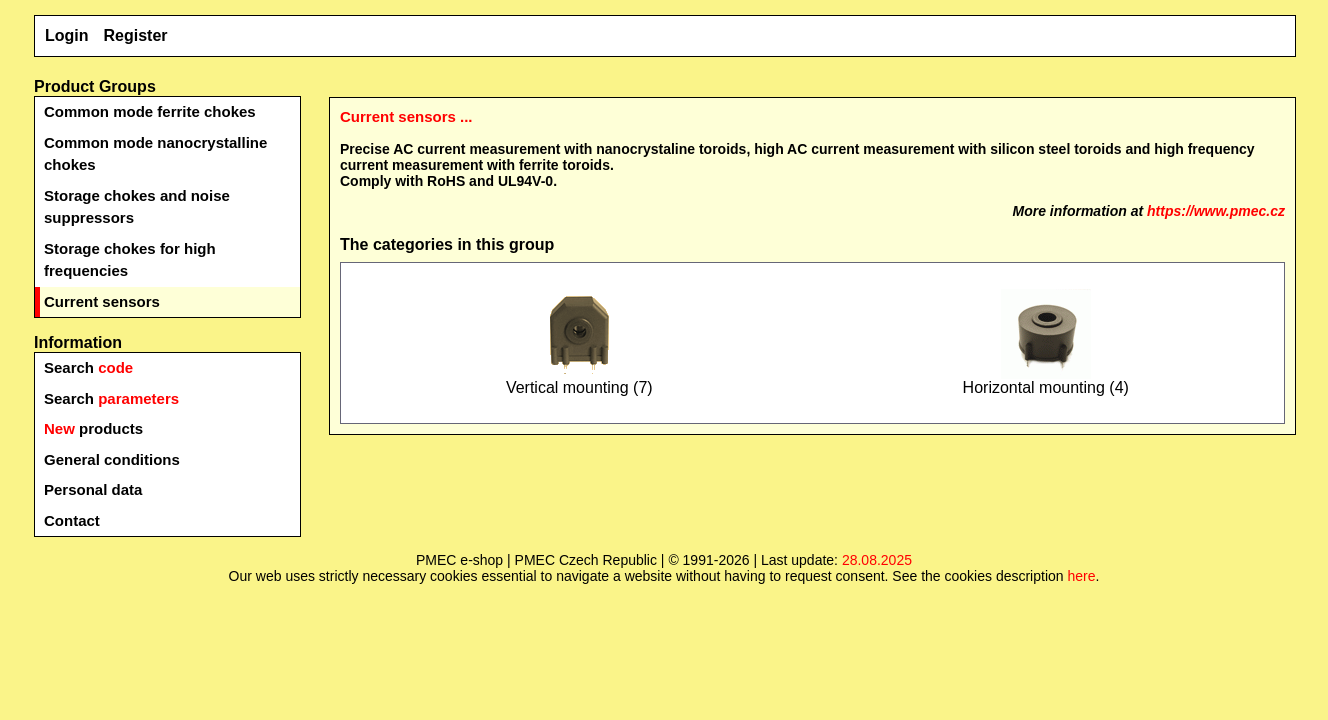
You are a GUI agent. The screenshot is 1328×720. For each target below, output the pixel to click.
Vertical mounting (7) (579, 380)
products (93, 428)
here (1081, 576)
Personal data (93, 489)
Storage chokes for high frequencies (130, 260)
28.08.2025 (877, 560)
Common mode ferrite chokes (150, 111)
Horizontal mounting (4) (1046, 380)
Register (136, 35)
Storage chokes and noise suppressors (137, 207)
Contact (72, 520)
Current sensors (102, 301)
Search (88, 367)
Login (67, 35)
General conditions (112, 459)
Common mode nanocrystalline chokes (155, 154)
